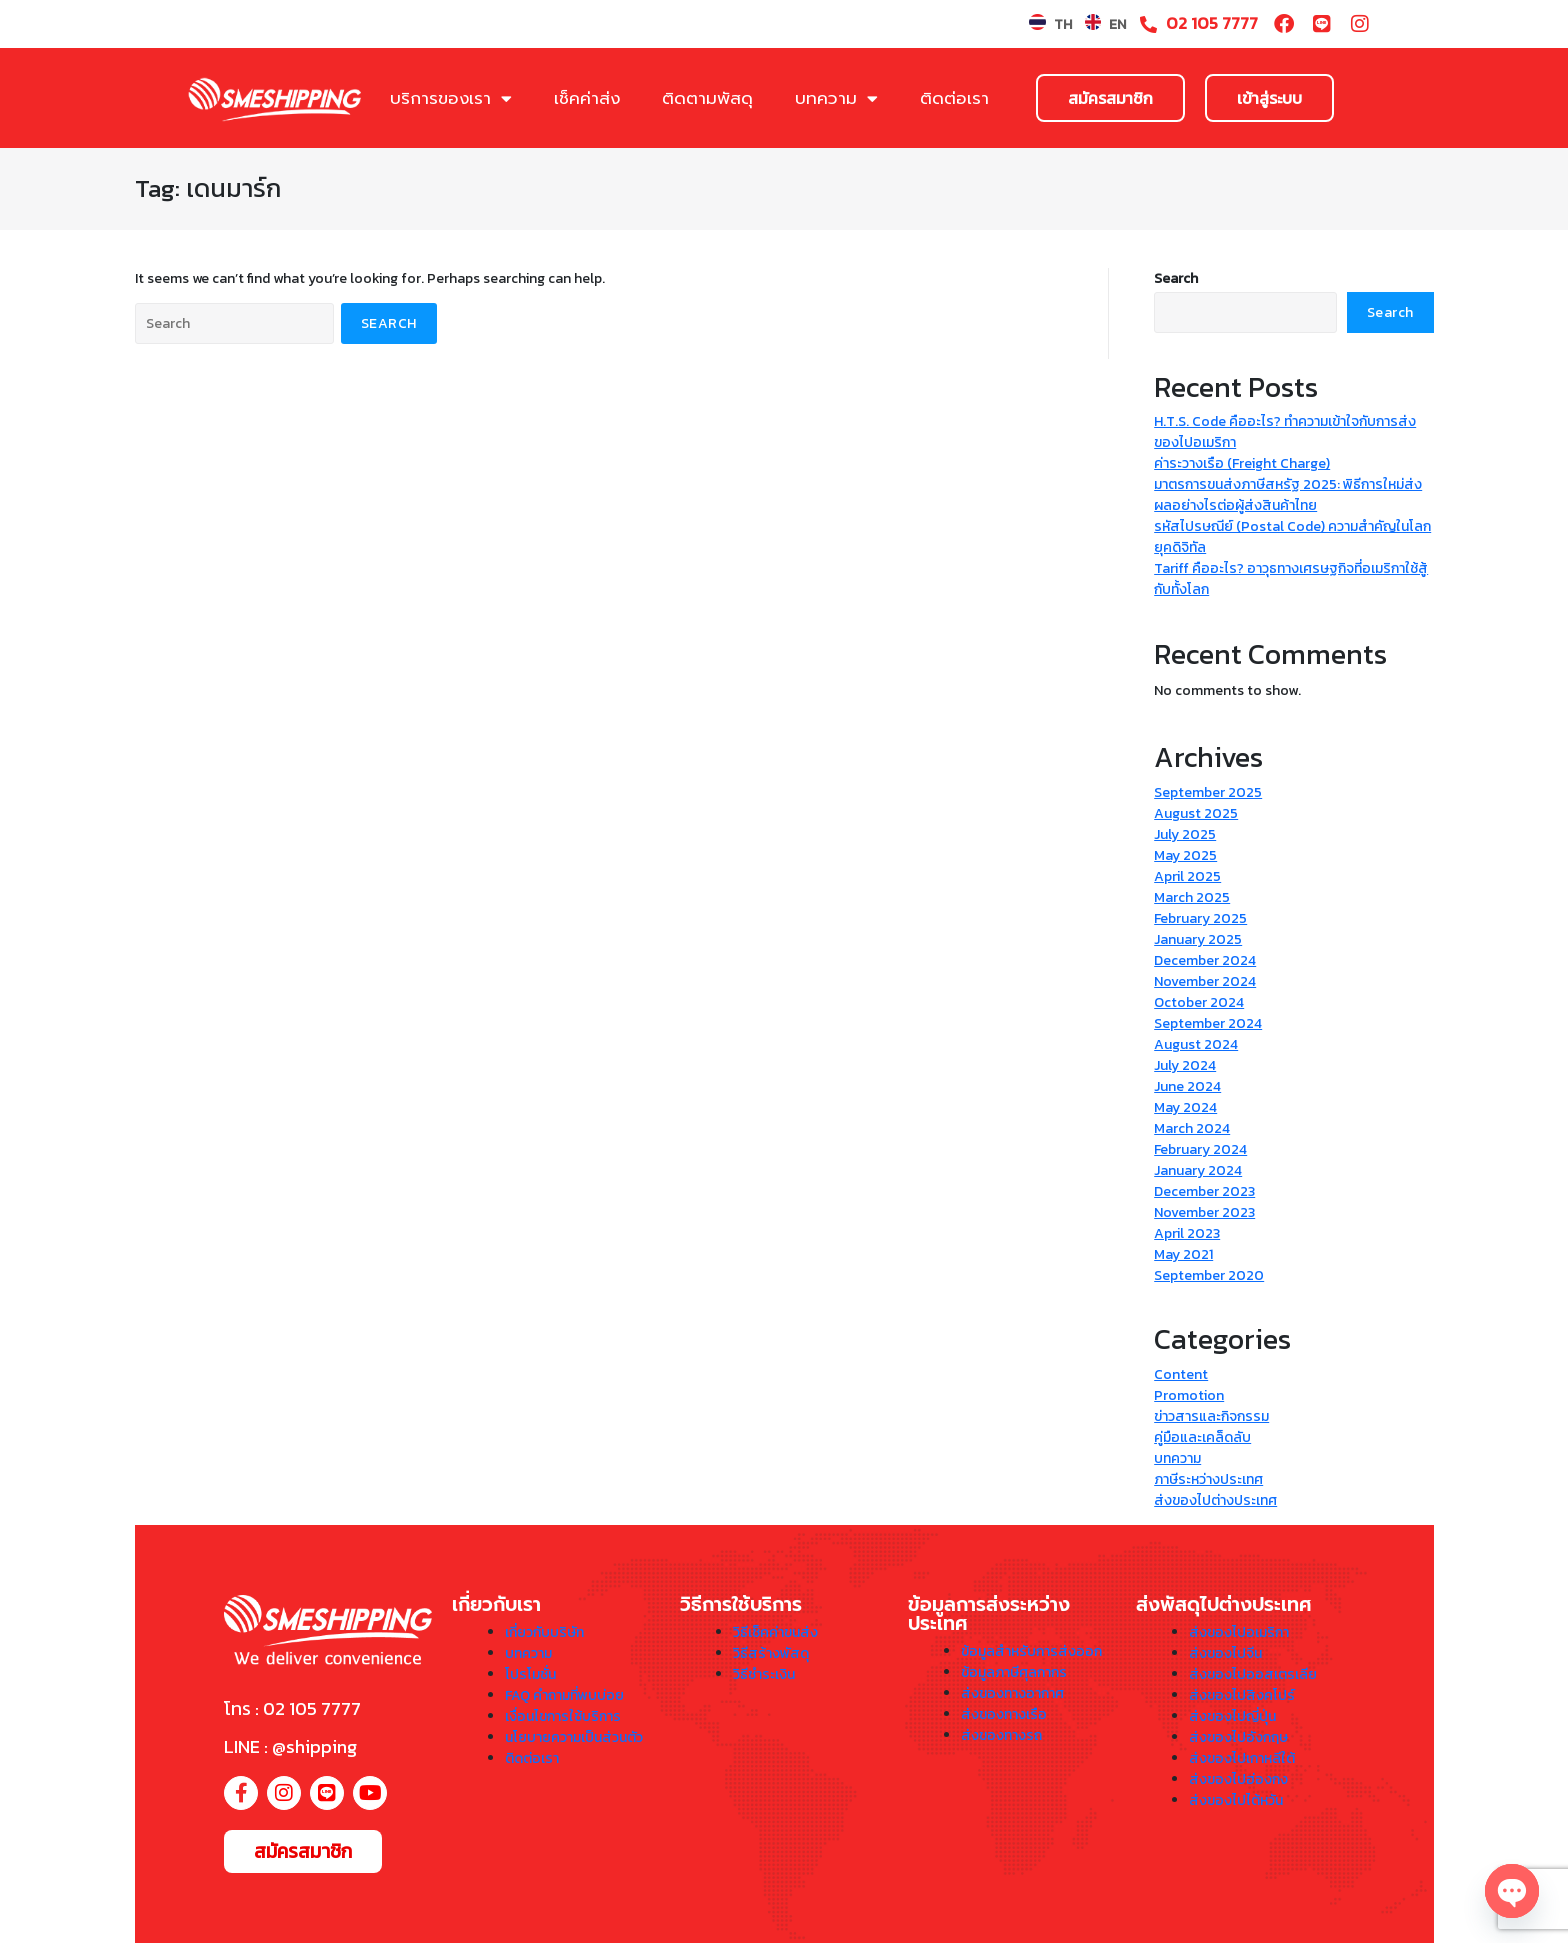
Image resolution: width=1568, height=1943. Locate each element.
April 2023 (1187, 1233)
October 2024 (1199, 1002)
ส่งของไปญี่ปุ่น (1232, 1716)
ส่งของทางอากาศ (1012, 1693)
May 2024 (1185, 1107)
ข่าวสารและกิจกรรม (1211, 1416)
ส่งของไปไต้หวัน (1236, 1800)
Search (1176, 278)
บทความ (836, 98)
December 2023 (1204, 1191)
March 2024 (1192, 1128)
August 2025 (1196, 813)
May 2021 (1183, 1254)
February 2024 (1200, 1149)
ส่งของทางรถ (1001, 1735)
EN (1117, 24)
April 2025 (1187, 876)
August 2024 (1196, 1044)
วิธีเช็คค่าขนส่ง (775, 1632)
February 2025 (1200, 918)
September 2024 (1208, 1023)
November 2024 (1205, 981)
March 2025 (1192, 897)
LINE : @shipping (290, 1746)
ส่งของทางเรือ (1004, 1714)
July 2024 (1185, 1065)
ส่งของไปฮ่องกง (1238, 1779)
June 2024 (1187, 1086)
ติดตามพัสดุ (707, 98)
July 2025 (1185, 834)
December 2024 (1205, 960)
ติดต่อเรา (954, 98)
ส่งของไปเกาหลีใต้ (1242, 1758)
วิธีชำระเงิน (764, 1674)
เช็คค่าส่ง (587, 98)
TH (1063, 24)
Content (1181, 1374)
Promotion (1189, 1395)
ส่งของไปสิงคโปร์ (1242, 1695)
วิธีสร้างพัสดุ (771, 1653)
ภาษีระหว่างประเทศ (1208, 1479)
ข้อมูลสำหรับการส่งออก (1031, 1651)
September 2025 (1208, 792)
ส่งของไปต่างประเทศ (1215, 1500)
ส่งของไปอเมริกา (1239, 1632)
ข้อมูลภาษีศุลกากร (1014, 1672)
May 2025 (1185, 855)
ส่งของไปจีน (1225, 1653)
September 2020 (1209, 1275)
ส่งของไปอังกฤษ (1238, 1737)
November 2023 (1204, 1212)
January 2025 (1198, 939)
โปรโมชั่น (530, 1674)
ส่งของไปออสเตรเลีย (1253, 1674)
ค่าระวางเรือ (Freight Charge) (1242, 463)
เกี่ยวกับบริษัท (544, 1632)
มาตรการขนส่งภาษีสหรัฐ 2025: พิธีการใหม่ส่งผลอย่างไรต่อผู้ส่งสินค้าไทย (1288, 495)
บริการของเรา (451, 98)
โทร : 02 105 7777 (292, 1708)
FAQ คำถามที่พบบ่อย (564, 1695)
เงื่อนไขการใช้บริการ (563, 1716)
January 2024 (1198, 1170)
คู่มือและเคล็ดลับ (1202, 1437)
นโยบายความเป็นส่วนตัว (574, 1737)
